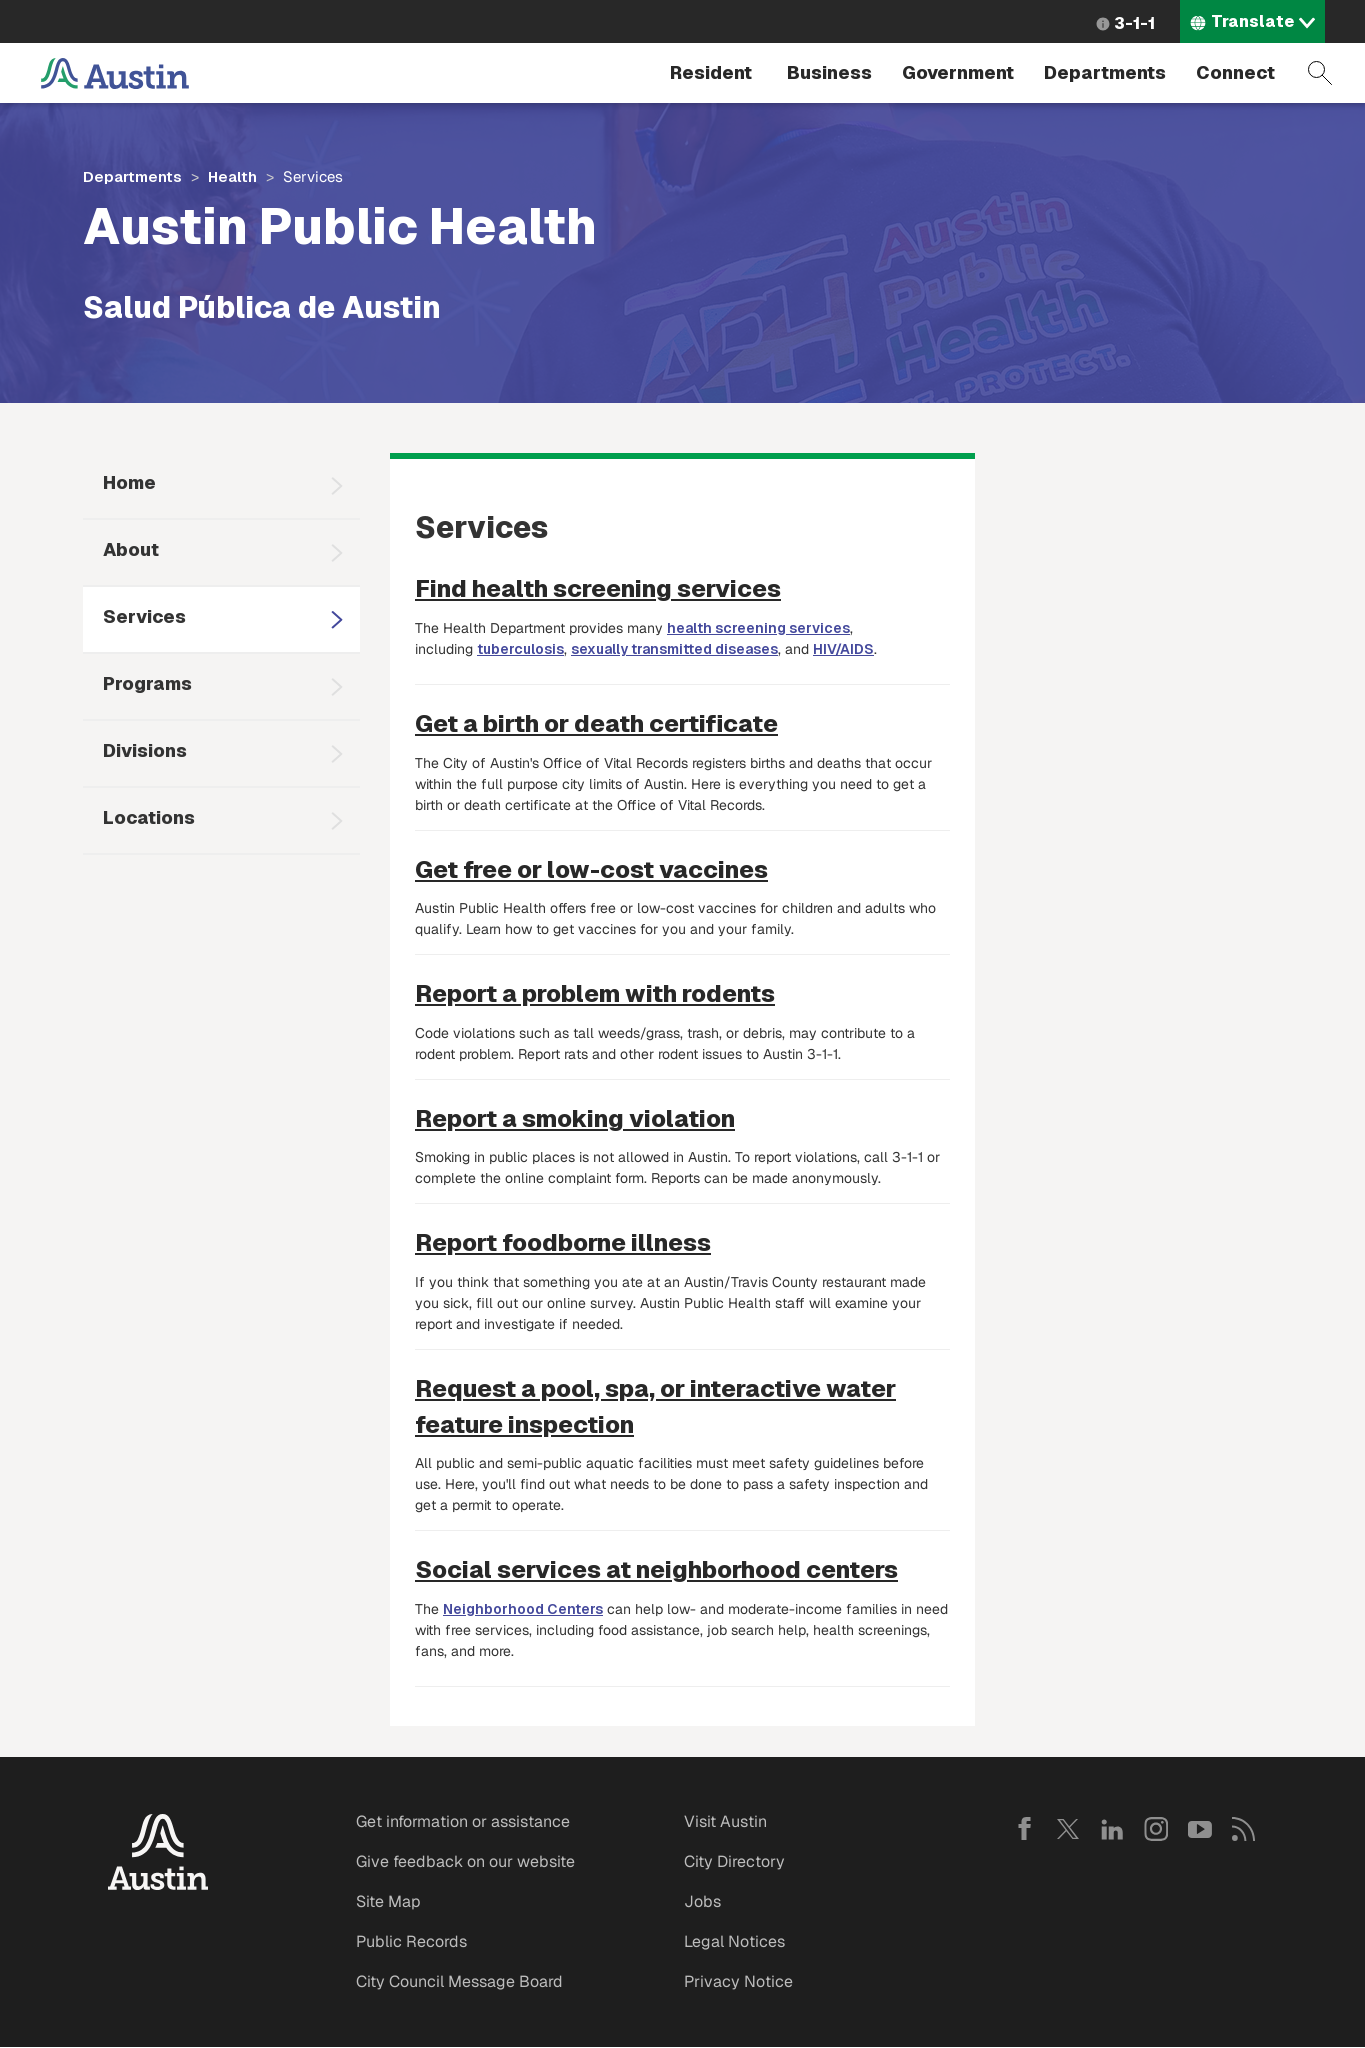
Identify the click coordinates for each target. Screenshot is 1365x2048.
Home (129, 482)
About (131, 549)
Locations (149, 817)
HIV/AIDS (843, 649)
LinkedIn (1112, 1829)
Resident (711, 72)
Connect (1235, 72)
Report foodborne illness (563, 1242)
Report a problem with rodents (595, 993)
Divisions (145, 750)
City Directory (734, 1861)
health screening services (758, 628)
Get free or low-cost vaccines (591, 869)
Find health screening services (598, 588)
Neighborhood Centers (523, 1609)
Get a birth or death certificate (596, 723)
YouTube (1200, 1829)
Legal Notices (734, 1941)
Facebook (1024, 1829)
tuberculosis (520, 649)
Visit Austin (725, 1821)
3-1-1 (1134, 23)
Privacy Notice (738, 1981)
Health (232, 176)
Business (829, 72)
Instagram (1156, 1829)
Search (1320, 73)
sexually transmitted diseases (674, 649)
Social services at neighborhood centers (656, 1569)
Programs (147, 683)
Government (958, 72)
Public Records (411, 1941)
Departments (1105, 72)
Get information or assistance (463, 1821)
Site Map (388, 1901)
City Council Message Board (459, 1981)
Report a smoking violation (575, 1118)
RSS (1244, 1829)
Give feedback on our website (465, 1861)
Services (144, 616)
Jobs (702, 1901)
